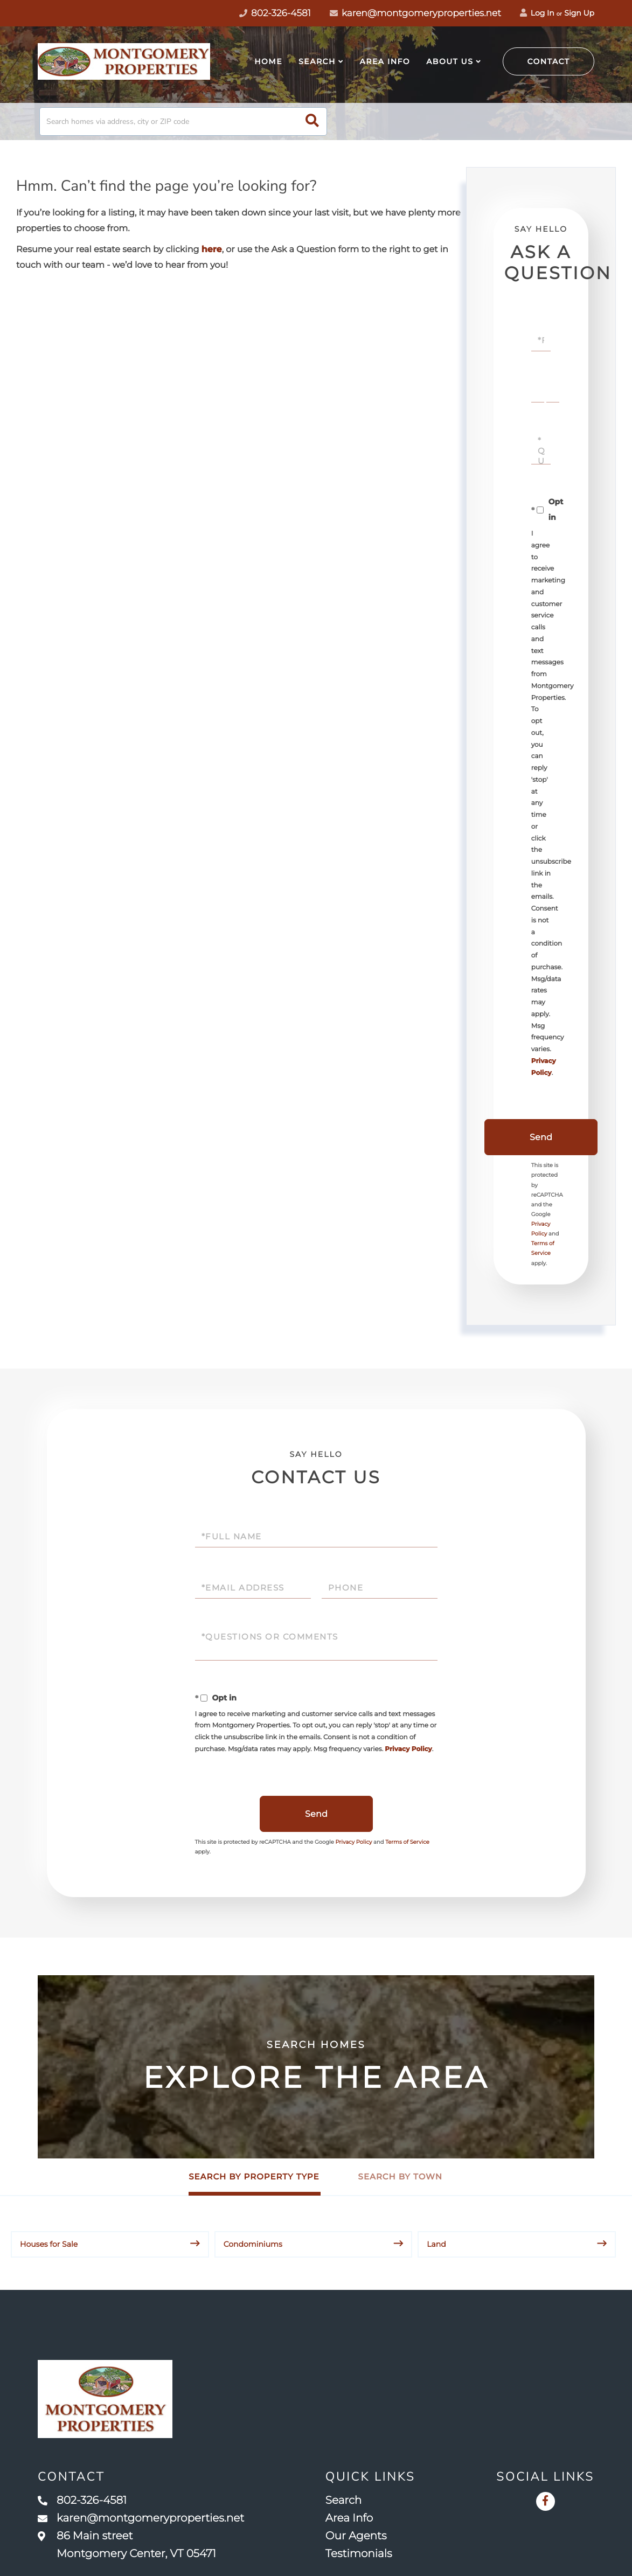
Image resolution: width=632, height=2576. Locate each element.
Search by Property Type (254, 2176)
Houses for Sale (49, 2244)
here (212, 250)
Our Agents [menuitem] (356, 2536)
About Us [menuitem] (449, 61)
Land (436, 2244)
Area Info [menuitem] (385, 61)
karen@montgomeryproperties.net (415, 13)
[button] (312, 121)
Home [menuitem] (268, 61)
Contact (548, 61)
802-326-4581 (82, 2500)
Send (541, 1137)
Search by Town (400, 2176)
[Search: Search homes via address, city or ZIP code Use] (183, 121)
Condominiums (253, 2244)
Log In (537, 13)
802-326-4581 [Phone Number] (275, 13)
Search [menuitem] (317, 61)
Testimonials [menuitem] (358, 2553)
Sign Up (579, 13)
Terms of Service (407, 1841)
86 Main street (127, 2545)
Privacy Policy (408, 1749)
